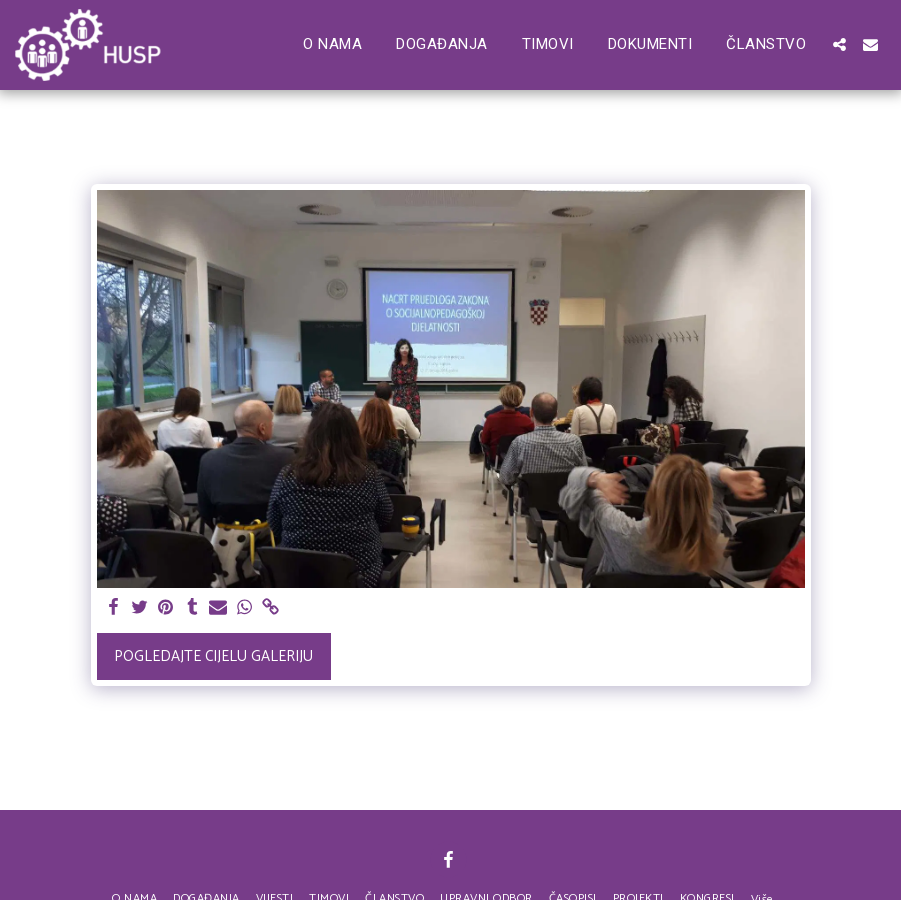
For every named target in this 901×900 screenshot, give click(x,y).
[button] (839, 44)
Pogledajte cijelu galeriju (213, 656)
